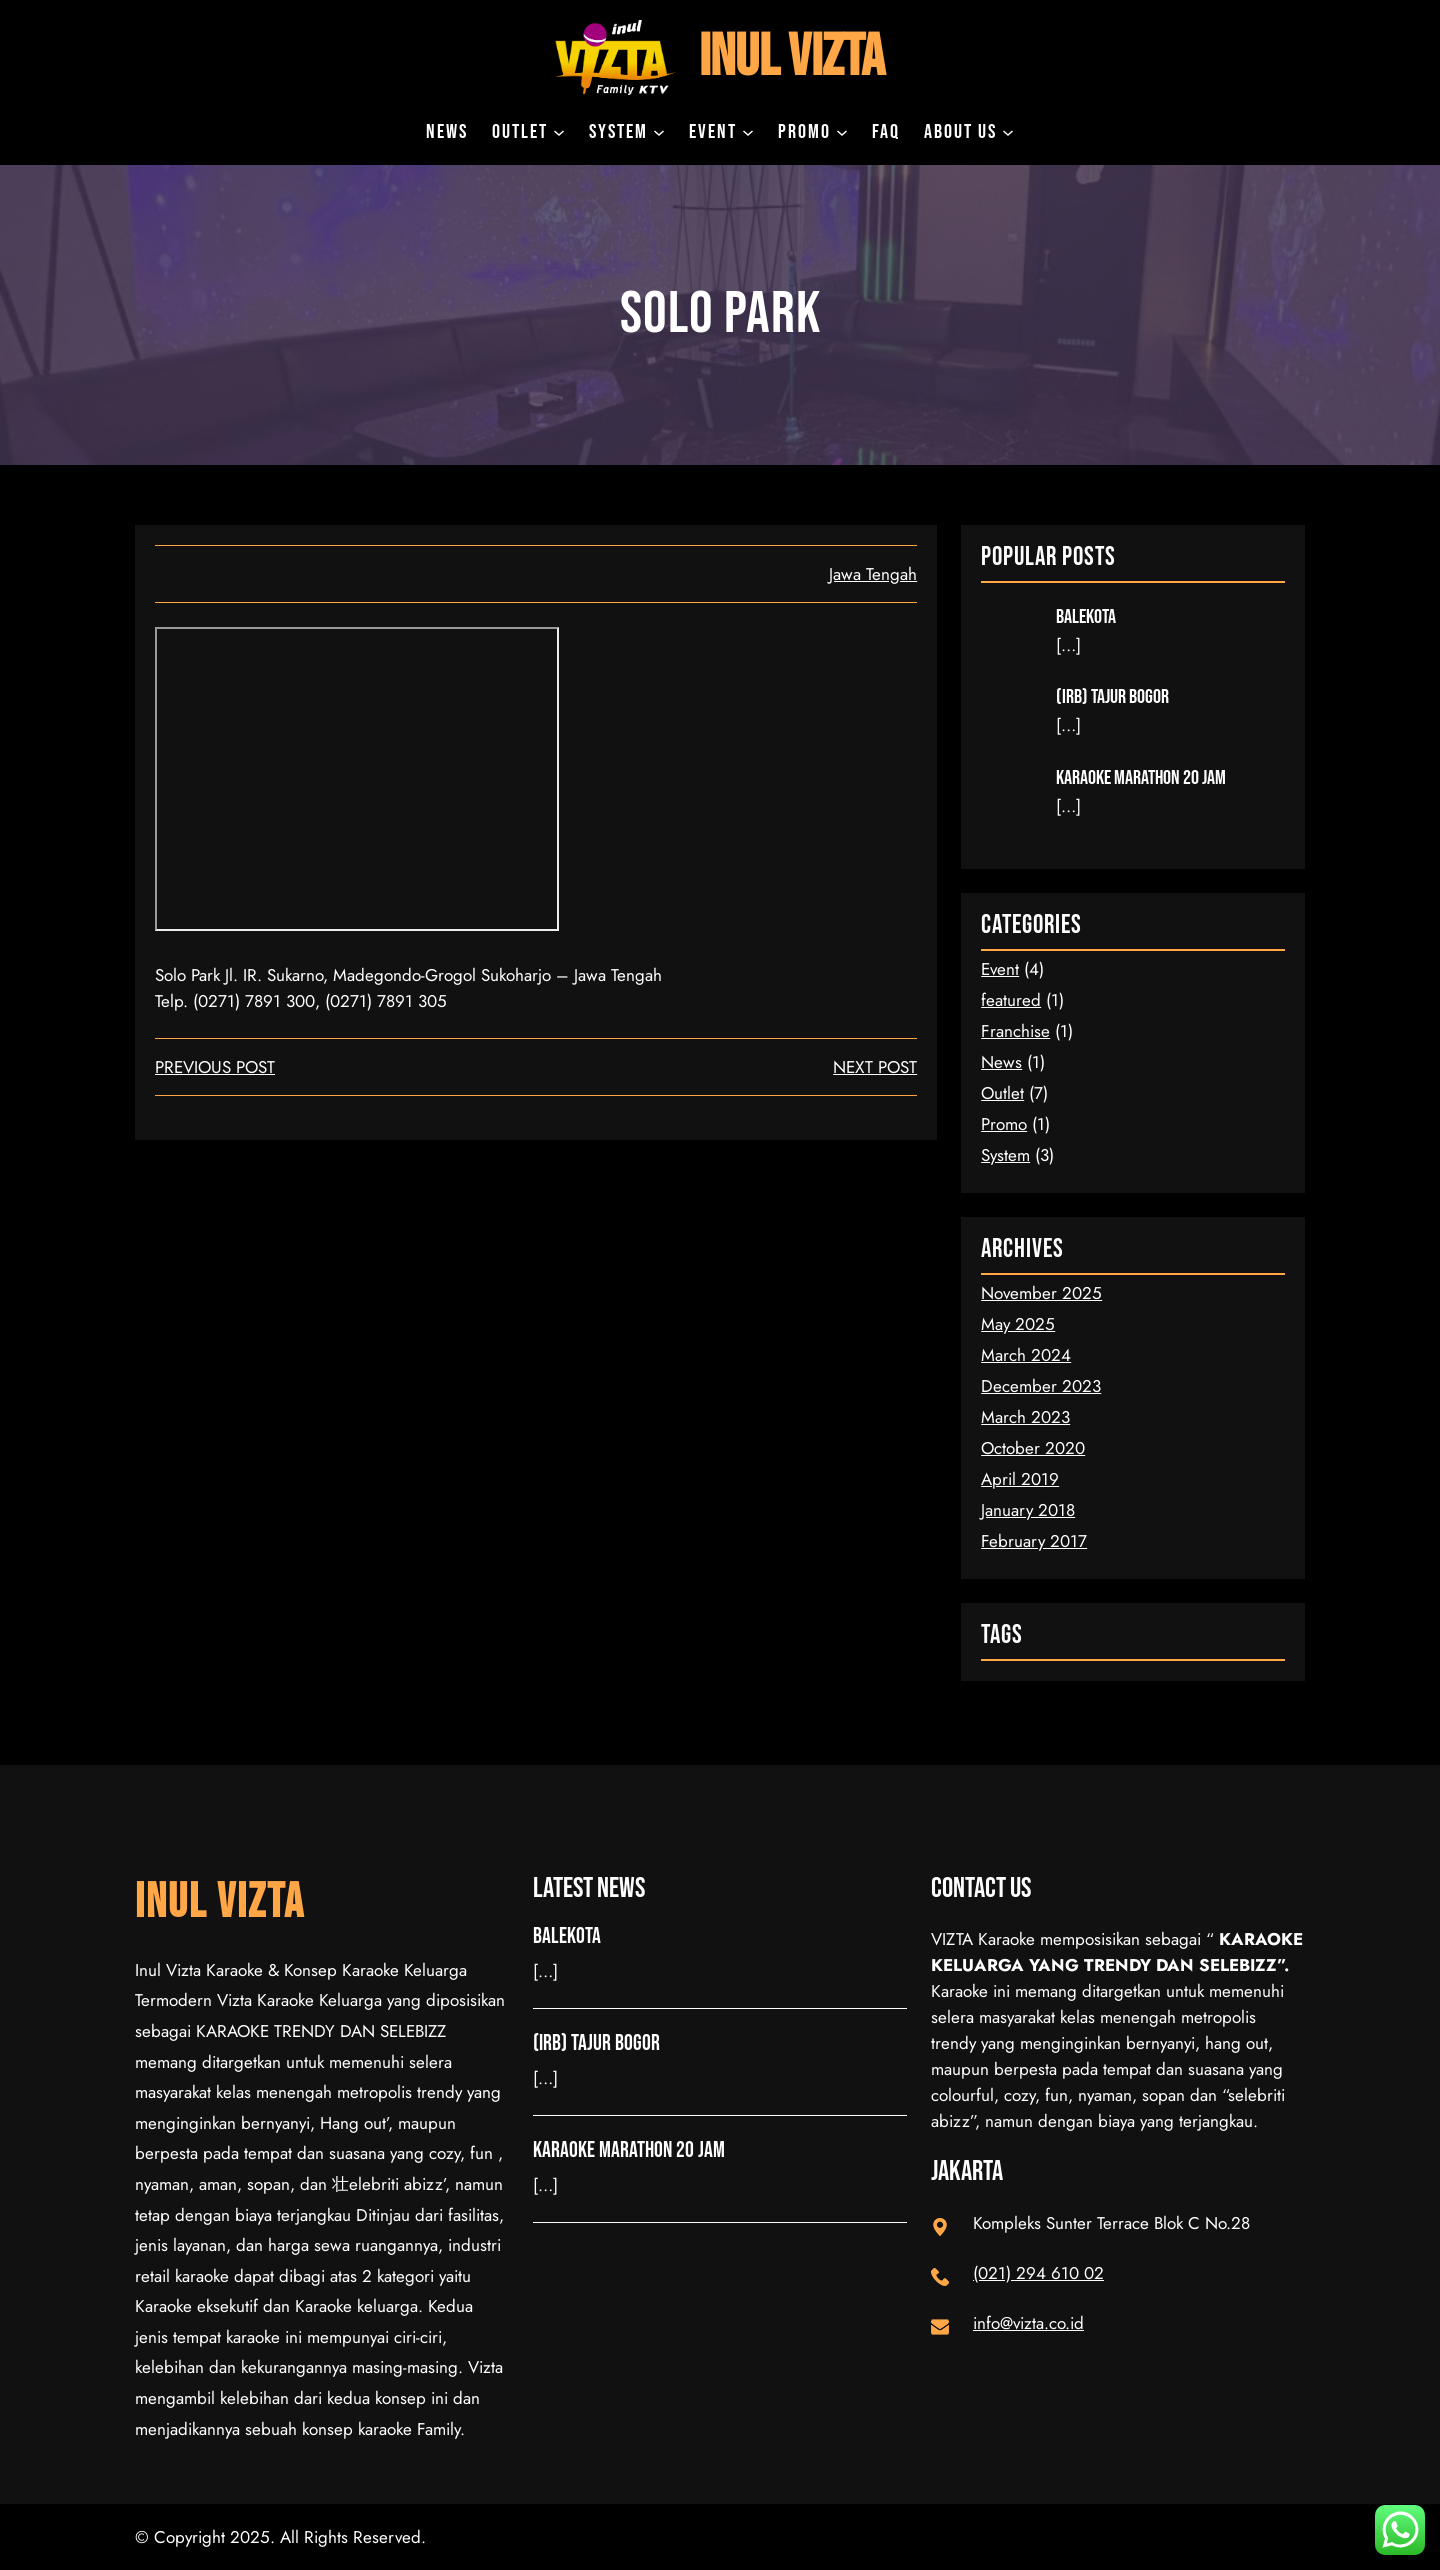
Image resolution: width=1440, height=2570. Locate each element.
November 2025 (1041, 1293)
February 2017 (1034, 1541)
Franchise (1015, 1031)
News (1001, 1062)
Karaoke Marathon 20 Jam (1141, 778)
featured (1011, 1000)
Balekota (1086, 617)
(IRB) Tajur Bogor (1112, 697)
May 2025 (1018, 1324)
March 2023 (1025, 1417)
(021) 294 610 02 (1038, 2273)
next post (875, 1067)
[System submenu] (659, 132)
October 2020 (1033, 1448)
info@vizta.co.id (1028, 2323)
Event (1000, 969)
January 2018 (1028, 1510)
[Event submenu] (748, 132)
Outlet (1002, 1093)
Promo (1004, 1124)
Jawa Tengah (873, 574)
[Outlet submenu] (559, 132)
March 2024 (1026, 1355)
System (1005, 1155)
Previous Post (215, 1067)
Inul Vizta (792, 57)
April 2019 (1020, 1479)
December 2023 (1041, 1386)
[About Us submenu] (1008, 132)
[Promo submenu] (842, 132)
